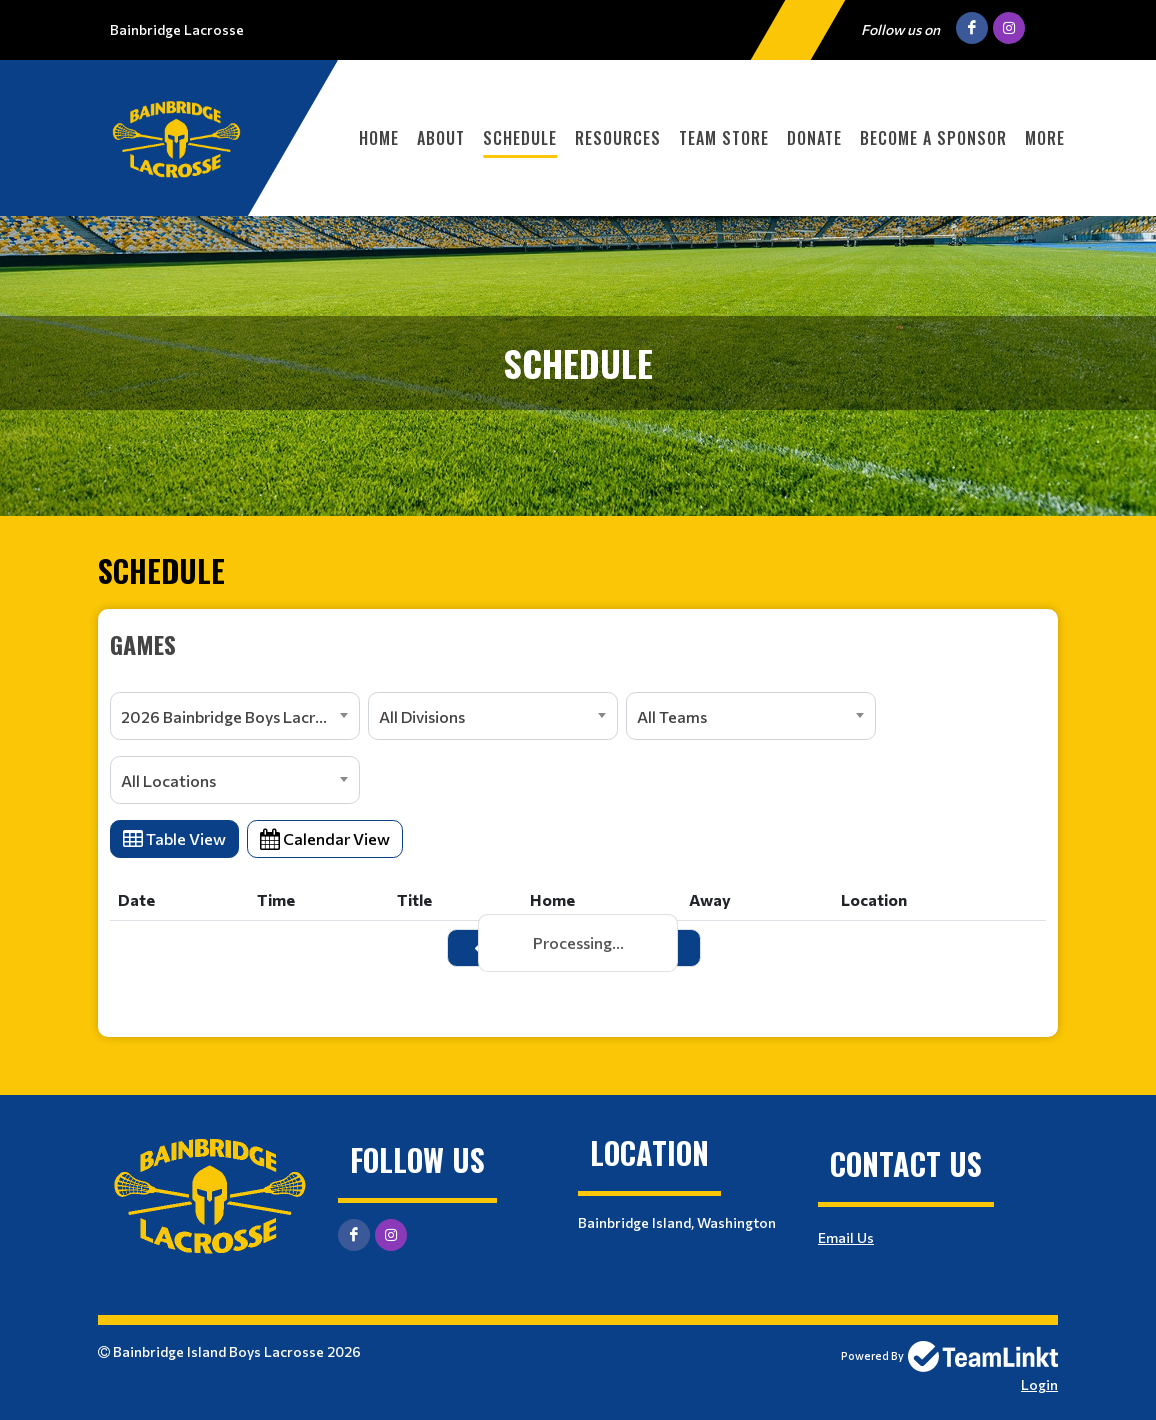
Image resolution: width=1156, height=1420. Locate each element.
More (1045, 138)
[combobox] (235, 716)
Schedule (520, 138)
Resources (618, 138)
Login (1039, 1384)
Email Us (846, 1237)
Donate (814, 138)
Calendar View (325, 838)
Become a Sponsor (933, 138)
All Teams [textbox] (672, 716)
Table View (174, 838)
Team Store (724, 138)
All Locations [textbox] (168, 780)
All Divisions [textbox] (422, 716)
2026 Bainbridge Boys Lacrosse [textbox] (234, 716)
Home (379, 138)
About (441, 138)
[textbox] (578, 644)
